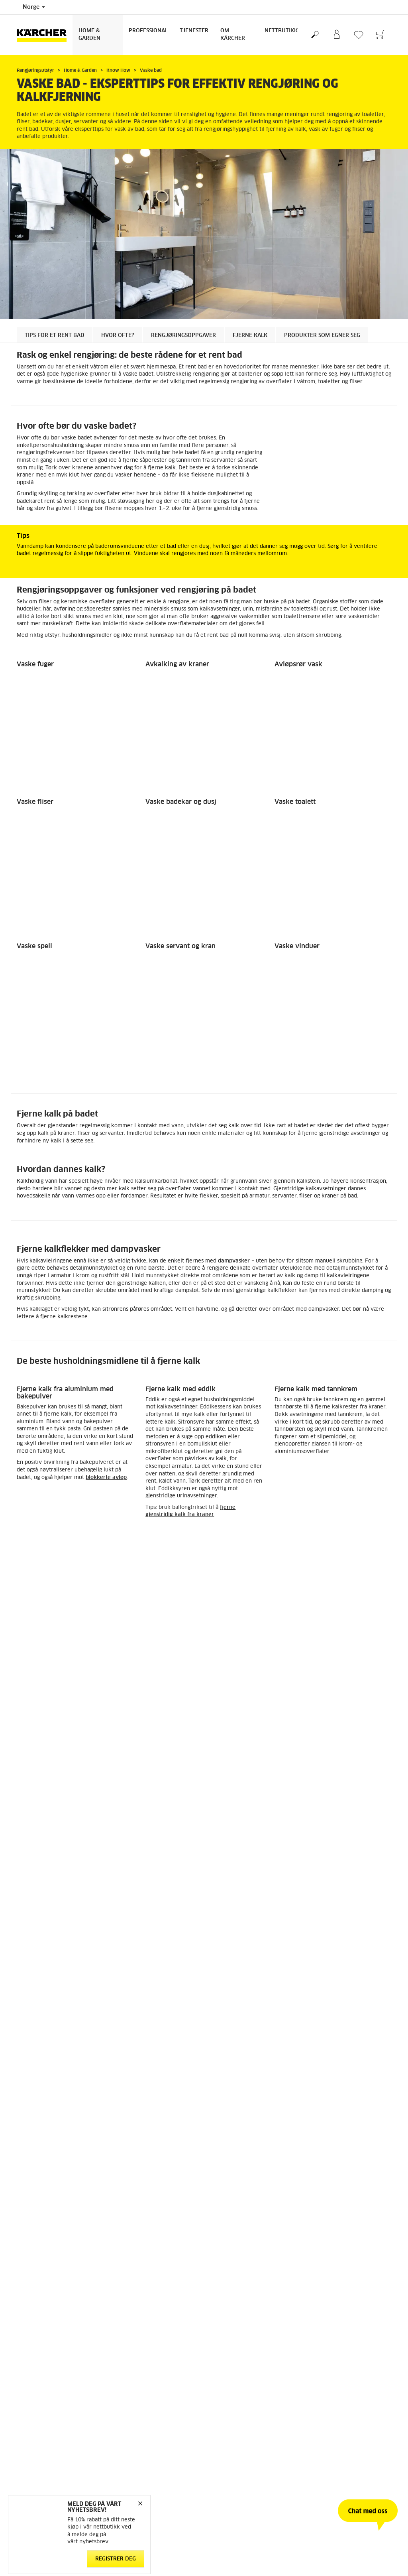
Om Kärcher (232, 34)
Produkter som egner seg (322, 335)
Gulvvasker (160, 1486)
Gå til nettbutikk (36, 1747)
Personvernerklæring (138, 1844)
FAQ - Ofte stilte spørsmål (241, 1757)
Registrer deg (115, 2559)
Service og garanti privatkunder (248, 1776)
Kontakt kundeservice (235, 1747)
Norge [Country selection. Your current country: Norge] (34, 7)
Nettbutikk (281, 30)
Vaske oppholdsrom (176, 1594)
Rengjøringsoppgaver (183, 335)
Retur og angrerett (38, 1767)
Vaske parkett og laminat (314, 1594)
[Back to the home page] (45, 35)
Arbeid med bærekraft (334, 1747)
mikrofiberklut (73, 1368)
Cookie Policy (129, 1834)
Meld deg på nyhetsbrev (336, 1767)
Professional (148, 30)
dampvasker (234, 910)
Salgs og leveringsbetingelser (148, 1853)
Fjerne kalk (250, 335)
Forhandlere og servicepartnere (247, 1767)
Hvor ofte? (117, 335)
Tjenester (194, 30)
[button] (37, 1498)
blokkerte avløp (106, 1126)
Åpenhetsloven (325, 1757)
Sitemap (316, 1786)
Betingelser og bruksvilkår (48, 1757)
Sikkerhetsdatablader (235, 1786)
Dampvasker (33, 1486)
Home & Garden (89, 34)
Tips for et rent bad (54, 335)
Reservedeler (32, 1776)
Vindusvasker (292, 1486)
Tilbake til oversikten (57, 1693)
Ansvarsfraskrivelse (137, 1825)
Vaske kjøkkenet (43, 1594)
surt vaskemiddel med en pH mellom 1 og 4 (298, 1283)
